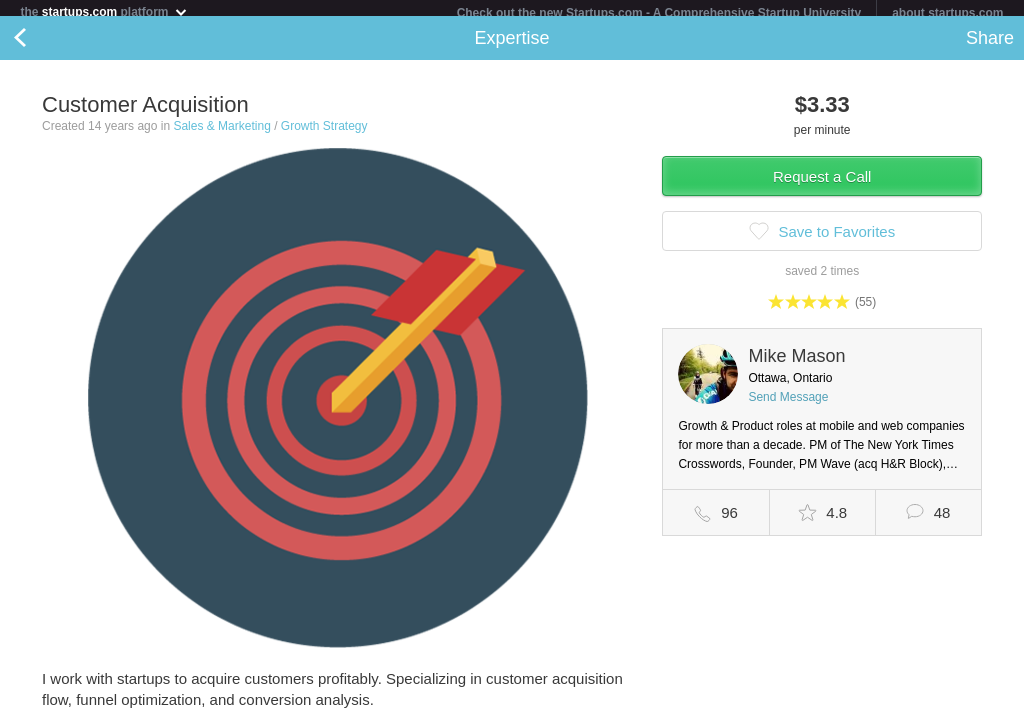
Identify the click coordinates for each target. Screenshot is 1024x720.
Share (990, 46)
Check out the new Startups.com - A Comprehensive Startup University (659, 13)
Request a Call (822, 184)
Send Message (788, 405)
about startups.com (947, 13)
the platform (104, 11)
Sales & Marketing (221, 134)
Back (40, 46)
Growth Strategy (324, 134)
